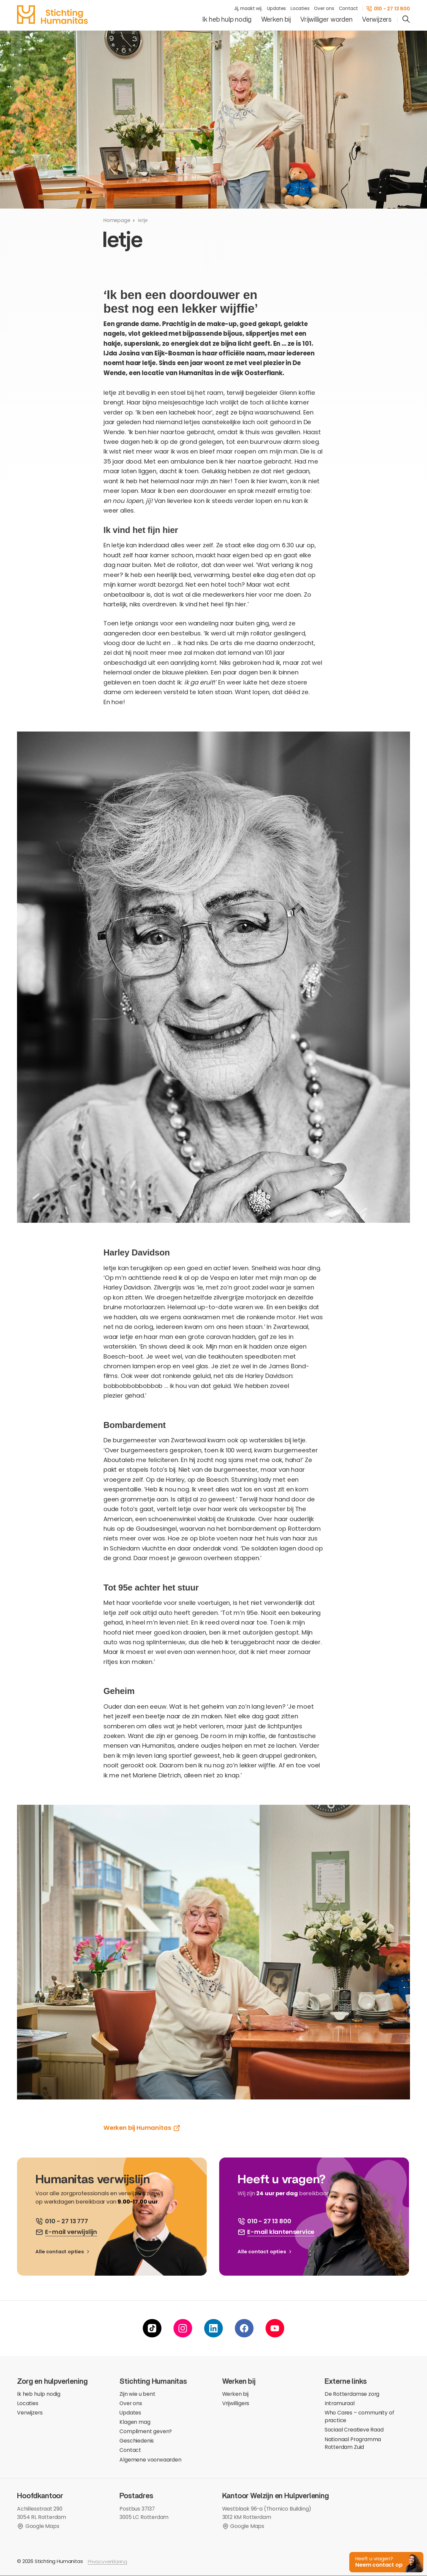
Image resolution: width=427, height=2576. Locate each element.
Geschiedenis (136, 2441)
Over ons (324, 8)
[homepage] (52, 14)
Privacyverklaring (107, 2562)
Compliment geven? (145, 2431)
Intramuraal (340, 2403)
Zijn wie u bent (137, 2394)
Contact (348, 8)
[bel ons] (61, 2221)
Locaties (300, 8)
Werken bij (276, 19)
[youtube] (275, 2328)
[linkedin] (213, 2328)
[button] (385, 2561)
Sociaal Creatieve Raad (354, 2430)
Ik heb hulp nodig (227, 19)
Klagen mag (134, 2422)
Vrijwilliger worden (326, 19)
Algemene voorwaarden (150, 2460)
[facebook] (244, 2328)
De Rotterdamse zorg (352, 2394)
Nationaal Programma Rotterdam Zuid (353, 2443)
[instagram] (182, 2328)
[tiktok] (152, 2328)
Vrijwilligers (236, 2403)
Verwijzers (377, 19)
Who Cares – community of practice (359, 2416)
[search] (406, 20)
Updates (276, 8)
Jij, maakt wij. (248, 8)
